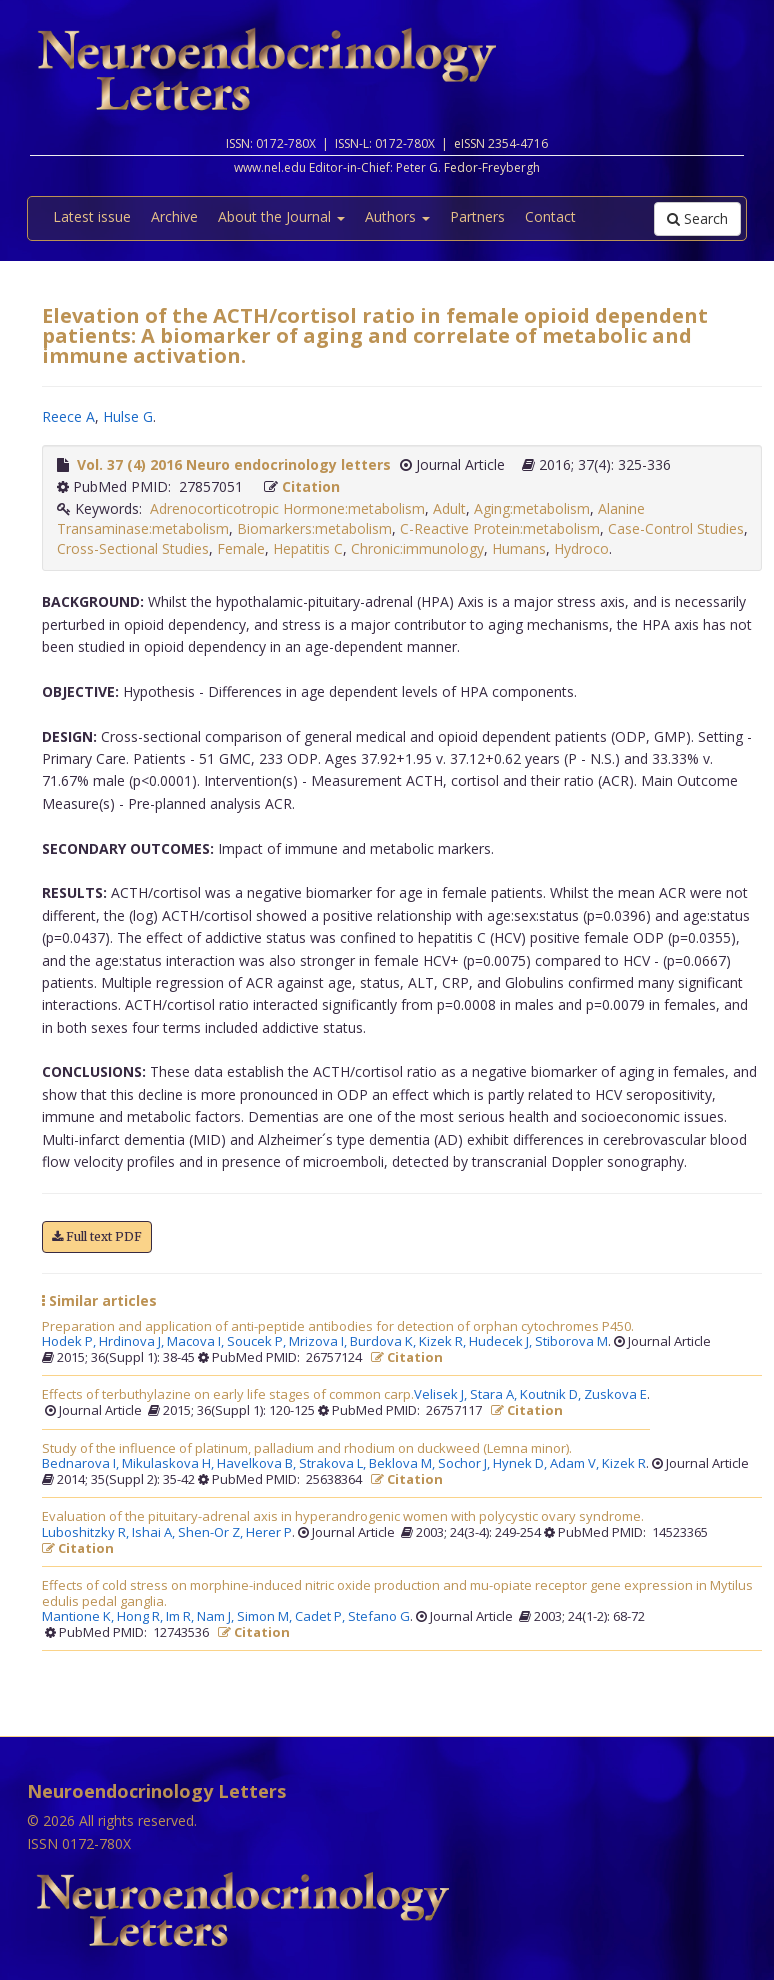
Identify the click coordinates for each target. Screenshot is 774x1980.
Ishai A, (155, 1533)
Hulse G (128, 416)
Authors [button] (397, 216)
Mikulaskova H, (169, 1464)
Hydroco (581, 548)
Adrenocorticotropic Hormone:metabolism (287, 508)
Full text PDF (97, 1236)
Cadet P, (321, 1617)
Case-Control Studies (676, 528)
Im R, (181, 1617)
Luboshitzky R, (87, 1533)
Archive (174, 216)
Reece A (68, 416)
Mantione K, (79, 1617)
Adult (449, 508)
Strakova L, (334, 1464)
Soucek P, (258, 1342)
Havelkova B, (258, 1464)
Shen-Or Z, (212, 1533)
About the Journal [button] (281, 216)
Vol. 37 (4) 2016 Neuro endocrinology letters (234, 464)
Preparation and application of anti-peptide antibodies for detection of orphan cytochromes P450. (338, 1327)
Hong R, (141, 1617)
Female (241, 548)
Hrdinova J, (133, 1342)
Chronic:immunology (417, 548)
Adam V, (576, 1464)
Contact (550, 216)
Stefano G (379, 1617)
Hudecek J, (502, 1342)
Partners (477, 216)
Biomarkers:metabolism (314, 528)
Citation (311, 486)
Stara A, (495, 1395)
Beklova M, (403, 1464)
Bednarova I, (82, 1464)
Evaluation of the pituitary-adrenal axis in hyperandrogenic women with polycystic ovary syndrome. (343, 1517)
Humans (519, 548)
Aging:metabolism (532, 508)
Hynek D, (521, 1464)
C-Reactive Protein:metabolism (500, 528)
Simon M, (266, 1617)
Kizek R (624, 1464)
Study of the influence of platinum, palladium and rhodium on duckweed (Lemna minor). (307, 1449)
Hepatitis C (308, 548)
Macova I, (197, 1342)
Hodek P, (70, 1342)
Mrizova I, (319, 1342)
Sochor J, (465, 1464)
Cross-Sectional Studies (133, 548)
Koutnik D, (552, 1395)
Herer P (269, 1533)
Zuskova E (615, 1395)
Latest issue (92, 216)
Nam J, (217, 1617)
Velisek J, (442, 1395)
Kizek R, (444, 1342)
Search (697, 218)
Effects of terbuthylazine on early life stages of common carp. (228, 1395)
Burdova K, (384, 1342)
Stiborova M (571, 1342)
